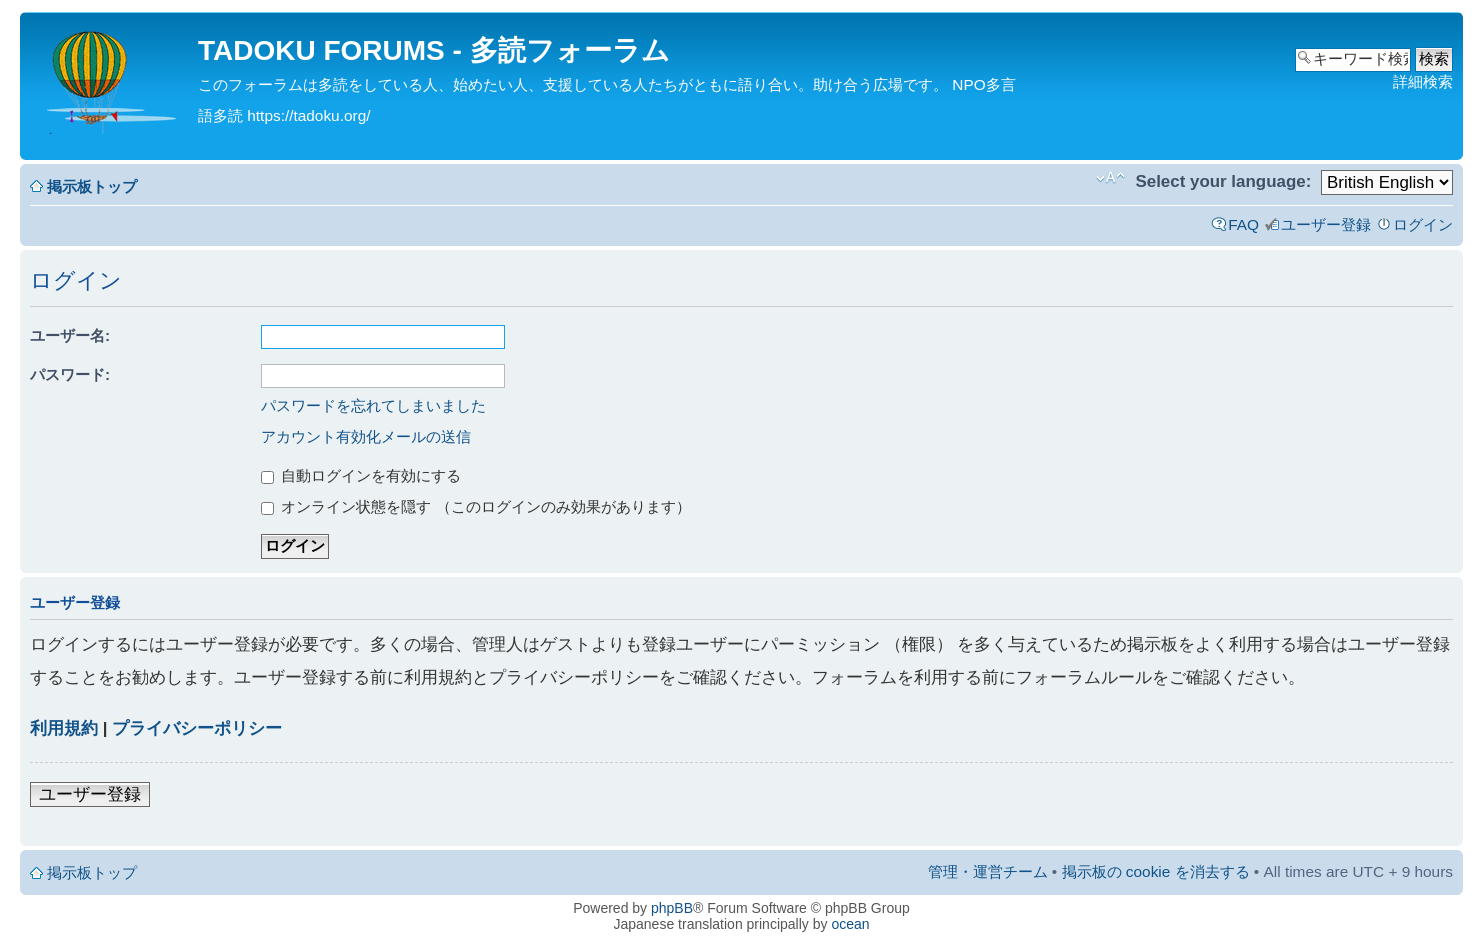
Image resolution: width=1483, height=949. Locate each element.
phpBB (672, 908)
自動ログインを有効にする (361, 475)
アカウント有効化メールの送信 (366, 436)
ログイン (1423, 224)
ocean (850, 924)
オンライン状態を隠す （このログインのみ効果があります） (476, 506)
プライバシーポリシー (197, 728)
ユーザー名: (70, 335)
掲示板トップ (92, 186)
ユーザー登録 (1326, 224)
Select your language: (1223, 181)
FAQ (1243, 224)
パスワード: (70, 374)
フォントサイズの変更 (1110, 178)
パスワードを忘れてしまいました (373, 405)
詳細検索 (1423, 81)
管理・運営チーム (988, 871)
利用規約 (64, 728)
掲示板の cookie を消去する (1156, 871)
